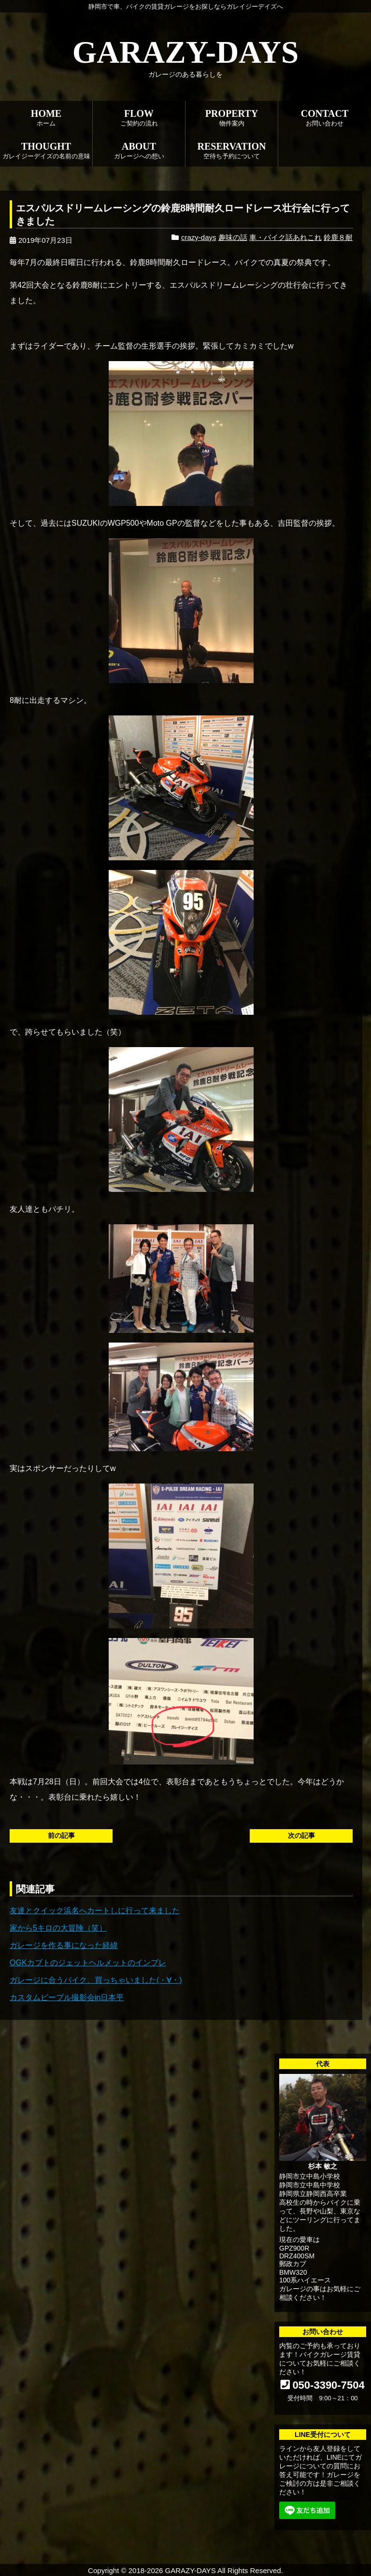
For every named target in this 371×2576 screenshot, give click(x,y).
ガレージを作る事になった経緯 (64, 1945)
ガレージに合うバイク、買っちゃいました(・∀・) (96, 1980)
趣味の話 (232, 237)
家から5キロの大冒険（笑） (58, 1928)
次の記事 (301, 1835)
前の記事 (61, 1835)
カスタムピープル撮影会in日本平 (67, 1997)
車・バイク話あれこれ (285, 237)
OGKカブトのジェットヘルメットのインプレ (88, 1963)
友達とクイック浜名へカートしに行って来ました (95, 1910)
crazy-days (198, 237)
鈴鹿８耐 (338, 237)
